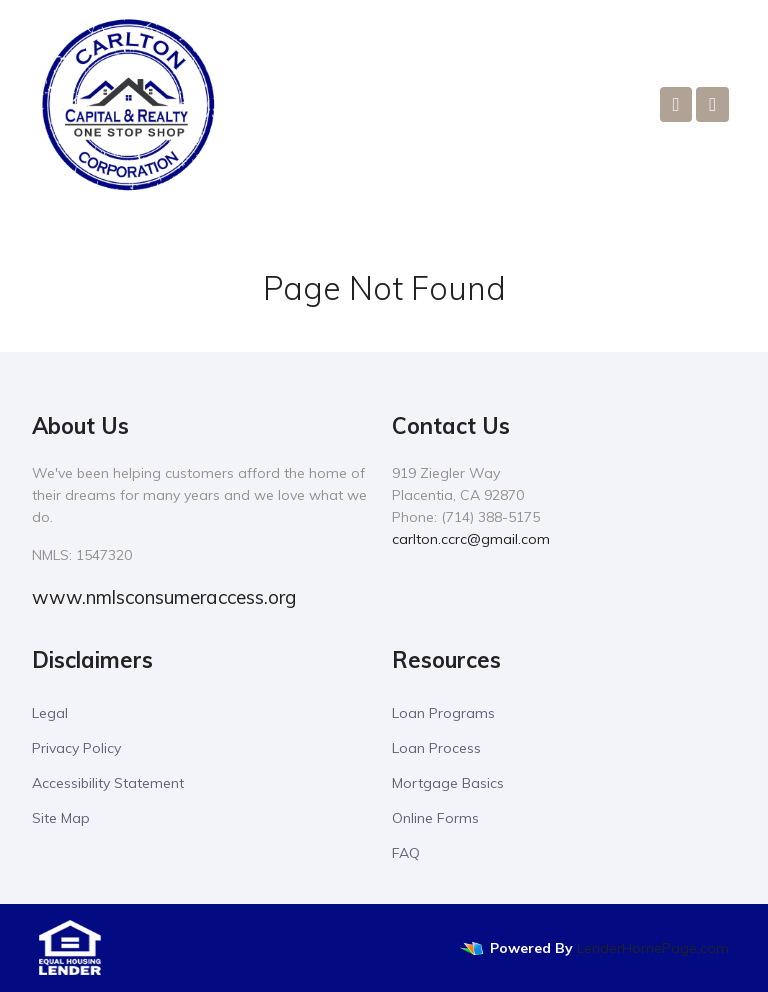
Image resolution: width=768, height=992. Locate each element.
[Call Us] (676, 104)
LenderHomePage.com (653, 948)
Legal (50, 713)
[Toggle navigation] (712, 104)
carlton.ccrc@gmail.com (471, 539)
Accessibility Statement (108, 783)
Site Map (61, 818)
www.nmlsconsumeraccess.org (164, 597)
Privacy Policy (76, 748)
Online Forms (435, 818)
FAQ (406, 853)
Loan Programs (443, 713)
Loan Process (436, 748)
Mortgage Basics (448, 783)
